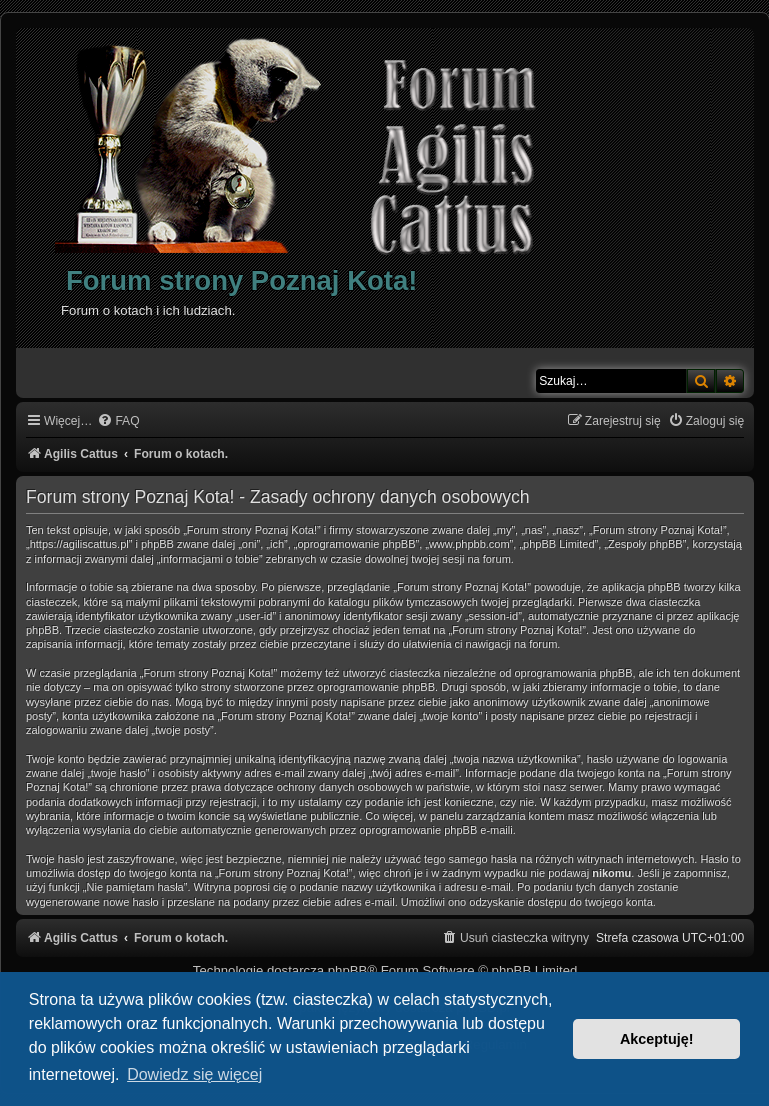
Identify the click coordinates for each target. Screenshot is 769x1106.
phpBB (348, 970)
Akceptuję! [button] (657, 1039)
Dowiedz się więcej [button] (194, 1074)
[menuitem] (118, 421)
